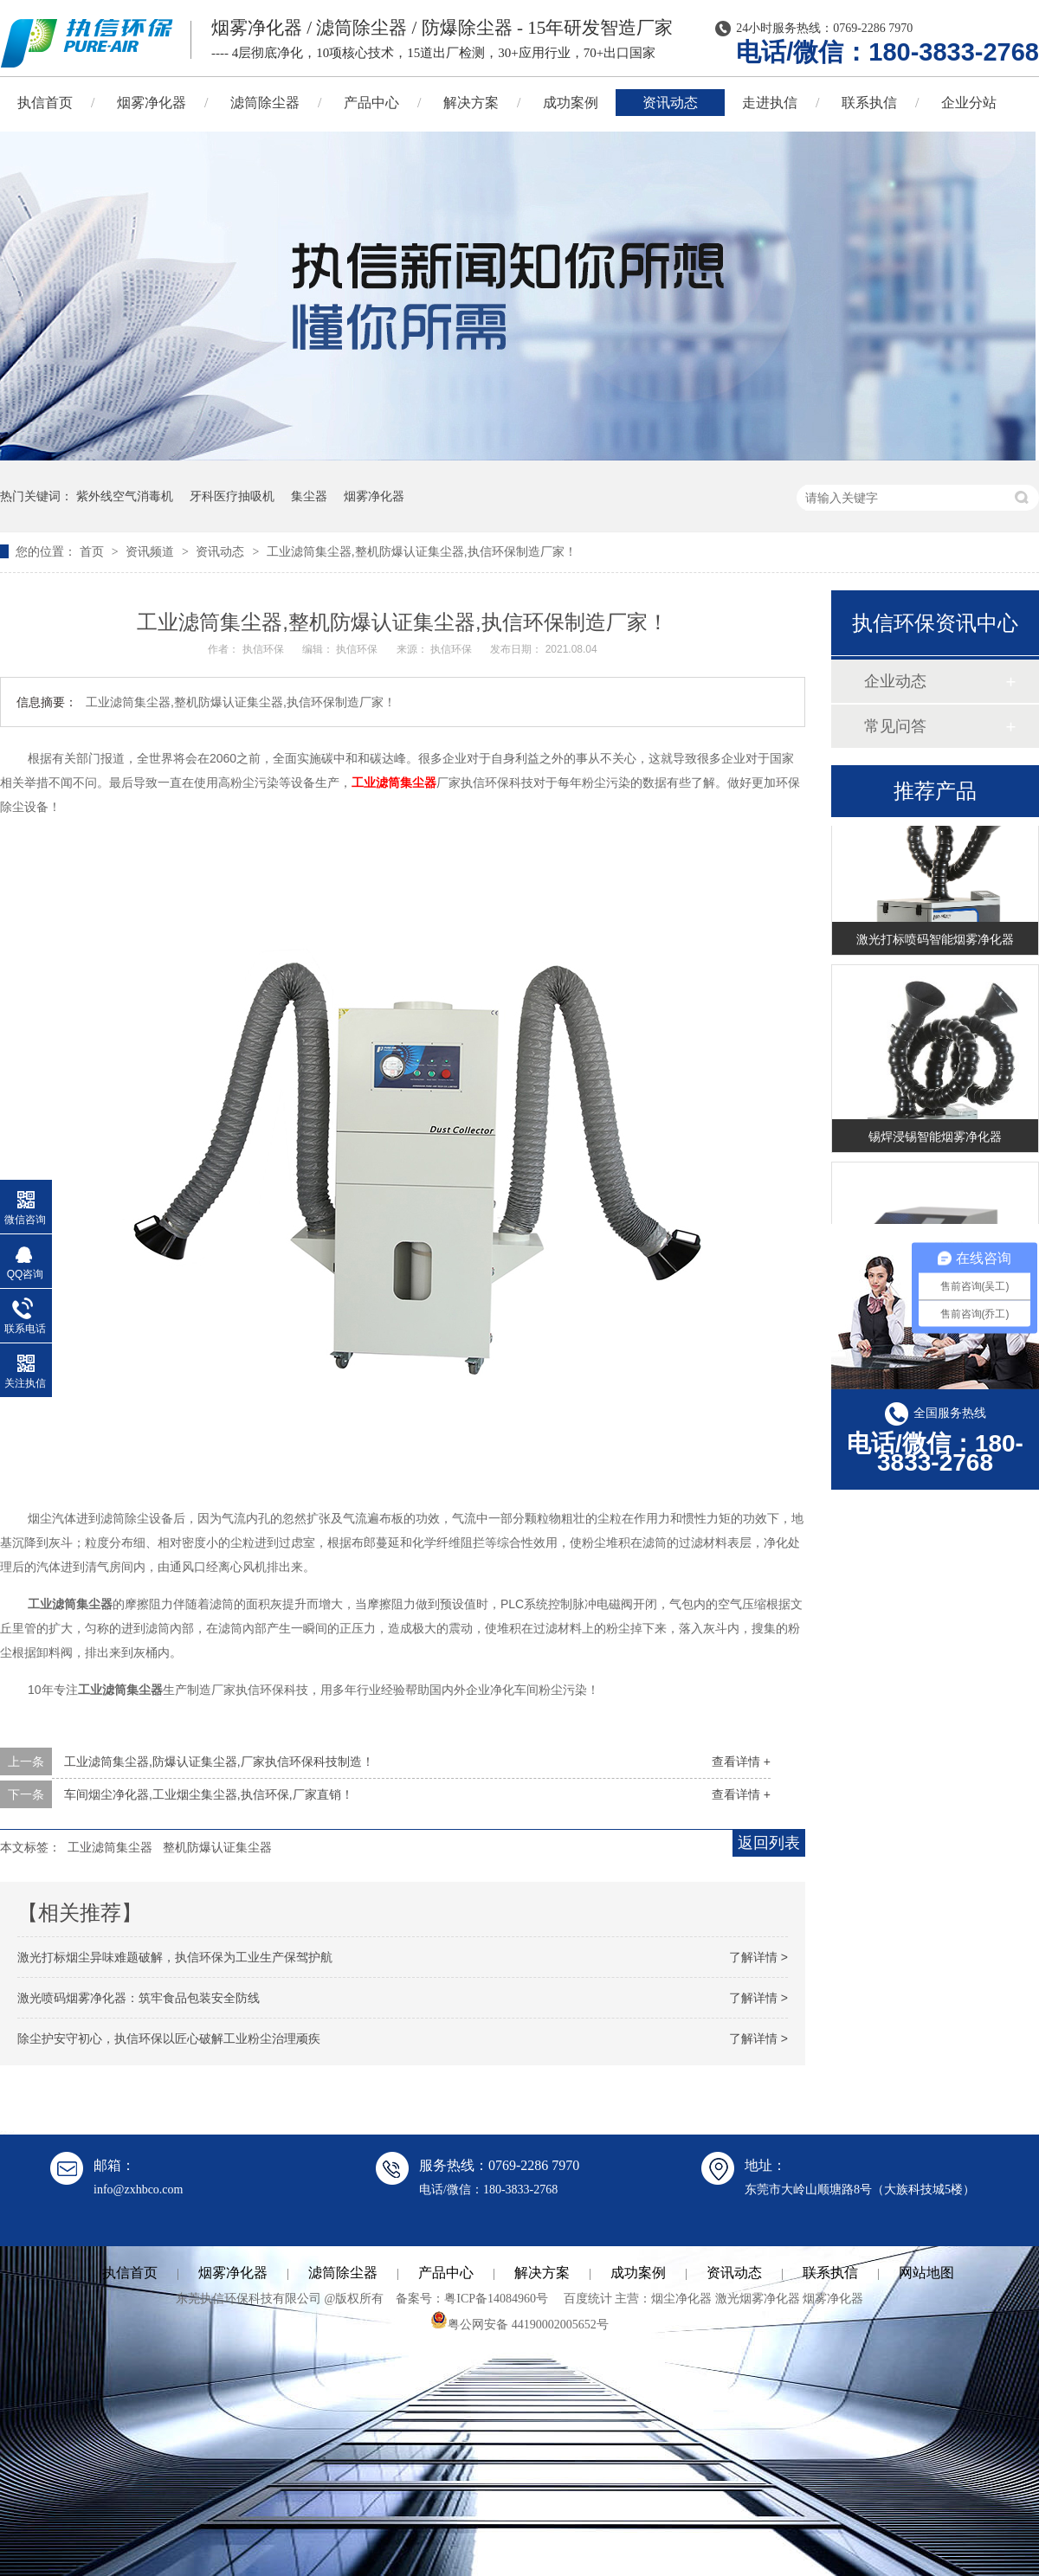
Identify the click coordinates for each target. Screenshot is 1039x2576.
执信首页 (130, 2272)
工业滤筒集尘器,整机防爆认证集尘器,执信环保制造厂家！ (422, 551)
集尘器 (309, 496)
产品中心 (371, 102)
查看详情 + (741, 1761)
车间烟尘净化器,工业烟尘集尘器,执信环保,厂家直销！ (208, 1794)
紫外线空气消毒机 (124, 496)
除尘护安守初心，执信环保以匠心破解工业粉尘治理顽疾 (168, 2038)
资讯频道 (151, 551)
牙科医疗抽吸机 (232, 496)
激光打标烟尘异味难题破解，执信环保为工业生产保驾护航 (174, 1957)
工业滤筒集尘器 (394, 782)
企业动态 (895, 681)
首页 (93, 551)
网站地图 (926, 2272)
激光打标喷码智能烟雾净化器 (935, 941)
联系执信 (869, 102)
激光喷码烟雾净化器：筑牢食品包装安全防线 (138, 1998)
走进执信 (769, 102)
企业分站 (969, 102)
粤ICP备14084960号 (496, 2298)
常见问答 (895, 726)
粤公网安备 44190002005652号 (519, 2324)
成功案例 (570, 102)
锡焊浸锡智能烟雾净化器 (935, 1138)
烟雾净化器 (151, 102)
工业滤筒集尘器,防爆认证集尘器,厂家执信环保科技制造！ (219, 1761)
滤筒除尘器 (265, 102)
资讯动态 (670, 102)
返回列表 (769, 1843)
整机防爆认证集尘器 (217, 1847)
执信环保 (264, 649)
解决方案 (471, 102)
